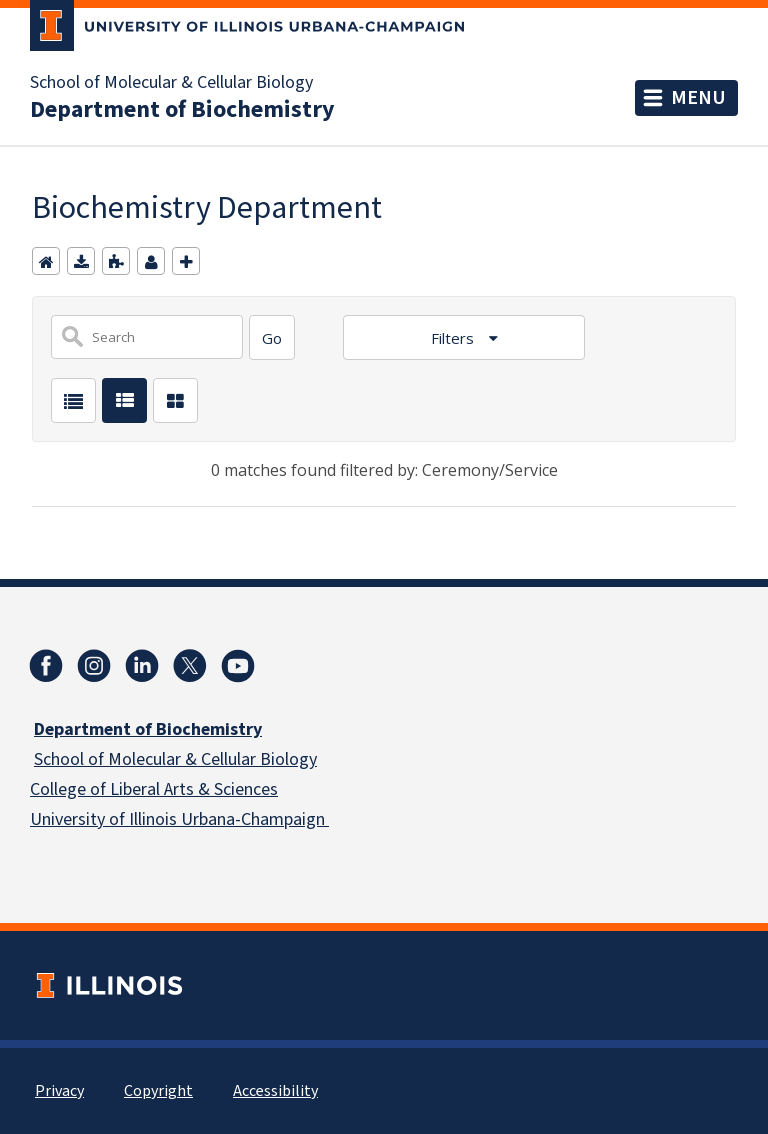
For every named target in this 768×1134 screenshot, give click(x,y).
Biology (286, 759)
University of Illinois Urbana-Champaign (179, 819)
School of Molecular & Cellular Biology (171, 83)
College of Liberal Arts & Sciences (154, 789)
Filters (454, 338)
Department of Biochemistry (182, 110)
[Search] (272, 337)
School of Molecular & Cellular (145, 759)
